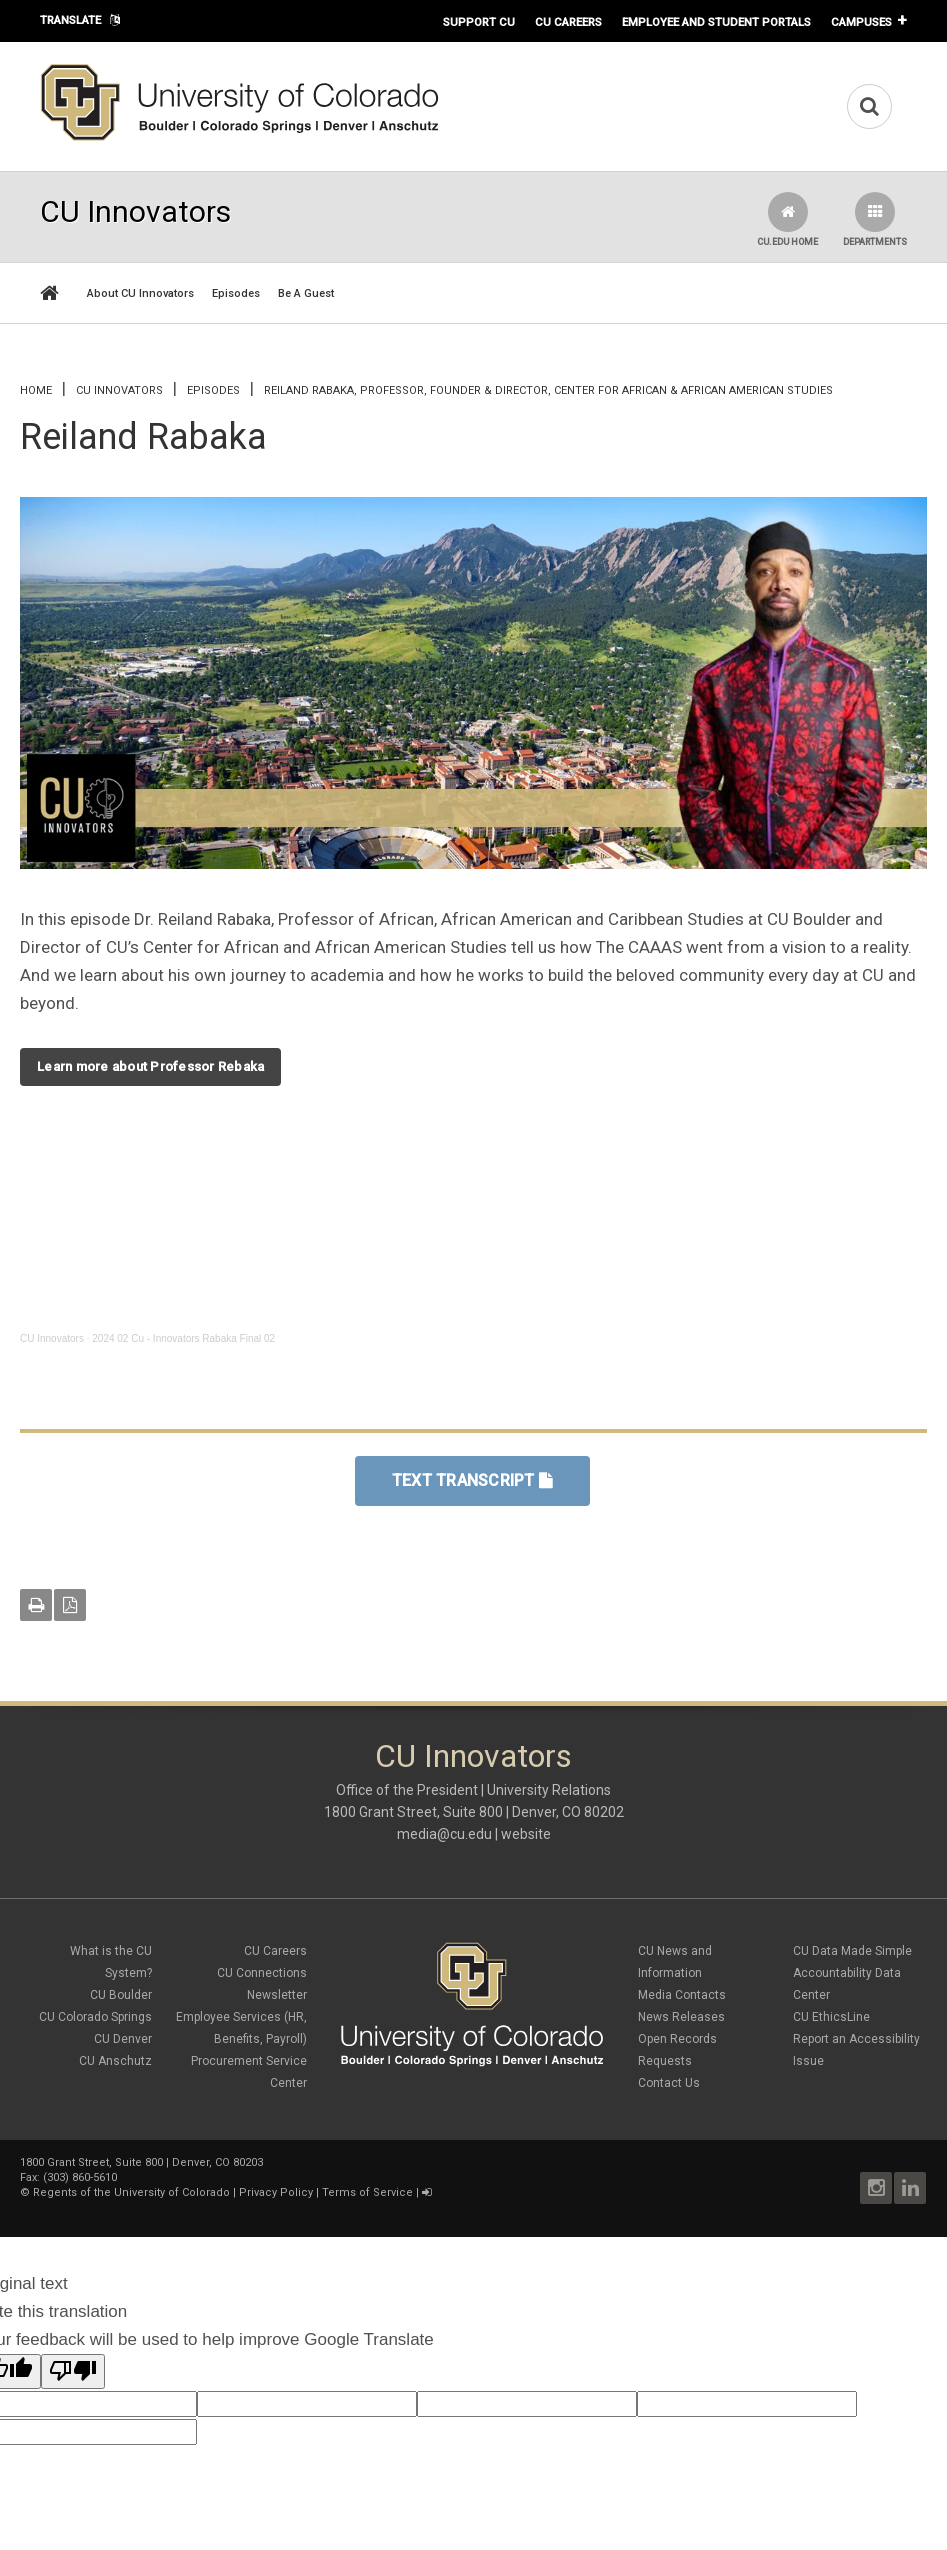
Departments (875, 219)
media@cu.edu (444, 1834)
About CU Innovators (140, 293)
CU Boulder (121, 1995)
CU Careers (568, 22)
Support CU (479, 22)
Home (36, 390)
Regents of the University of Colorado (131, 2192)
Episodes (236, 293)
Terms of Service (367, 2192)
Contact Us (669, 2083)
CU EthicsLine (831, 2017)
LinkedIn (910, 2188)
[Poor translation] (73, 2371)
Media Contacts (682, 1995)
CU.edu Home (787, 219)
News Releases (681, 2017)
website (526, 1834)
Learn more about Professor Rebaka (150, 1066)
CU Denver (123, 2039)
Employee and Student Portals (716, 22)
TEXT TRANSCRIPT (472, 1480)
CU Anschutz (115, 2061)
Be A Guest (306, 293)
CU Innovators (119, 390)
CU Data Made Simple (852, 1951)
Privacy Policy (276, 2192)
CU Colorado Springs (95, 2017)
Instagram (876, 2188)
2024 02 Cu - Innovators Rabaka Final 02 (183, 1338)
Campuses (861, 22)
